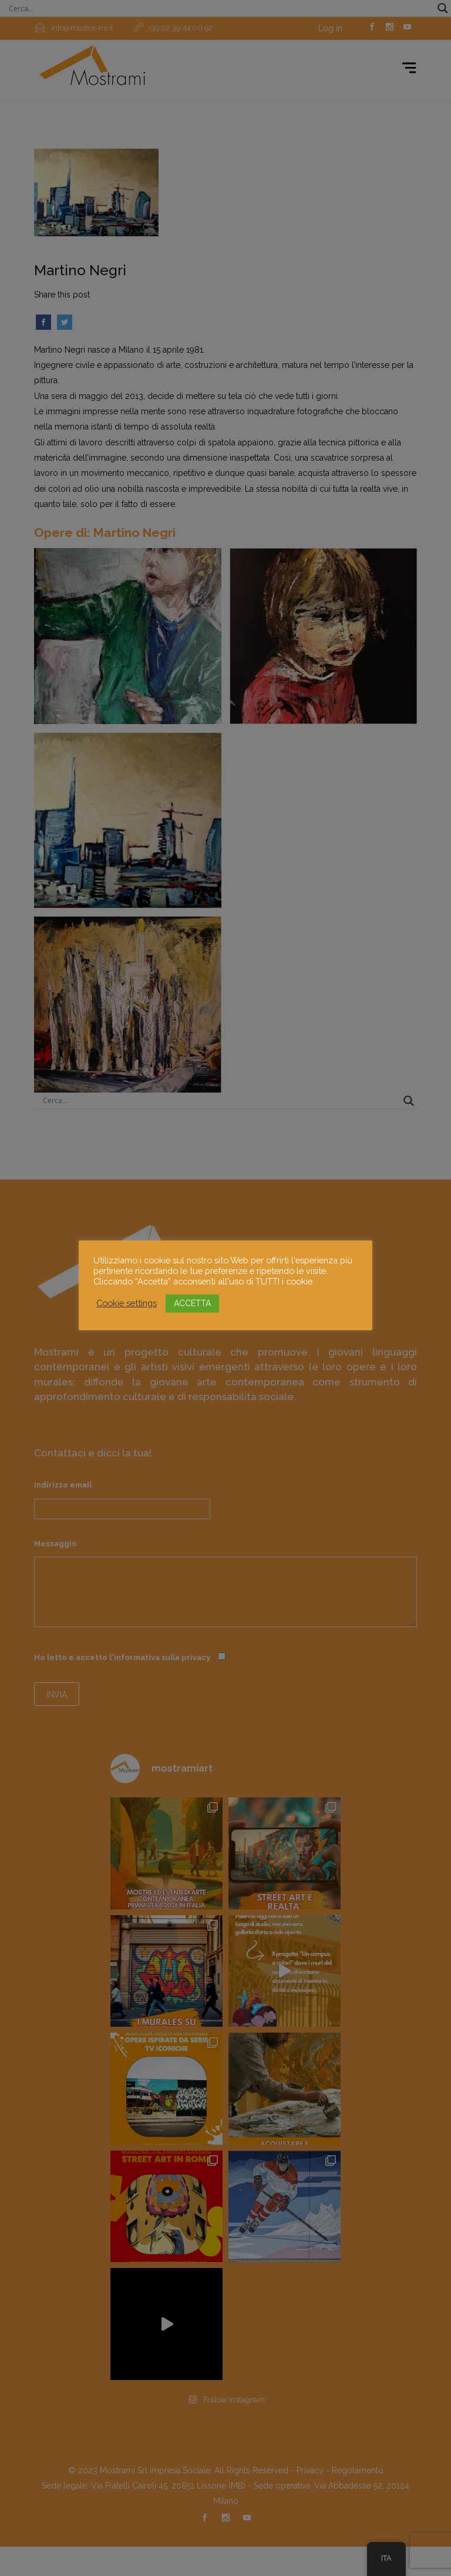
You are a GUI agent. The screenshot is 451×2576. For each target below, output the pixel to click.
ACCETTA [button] (192, 1303)
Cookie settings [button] (126, 1303)
